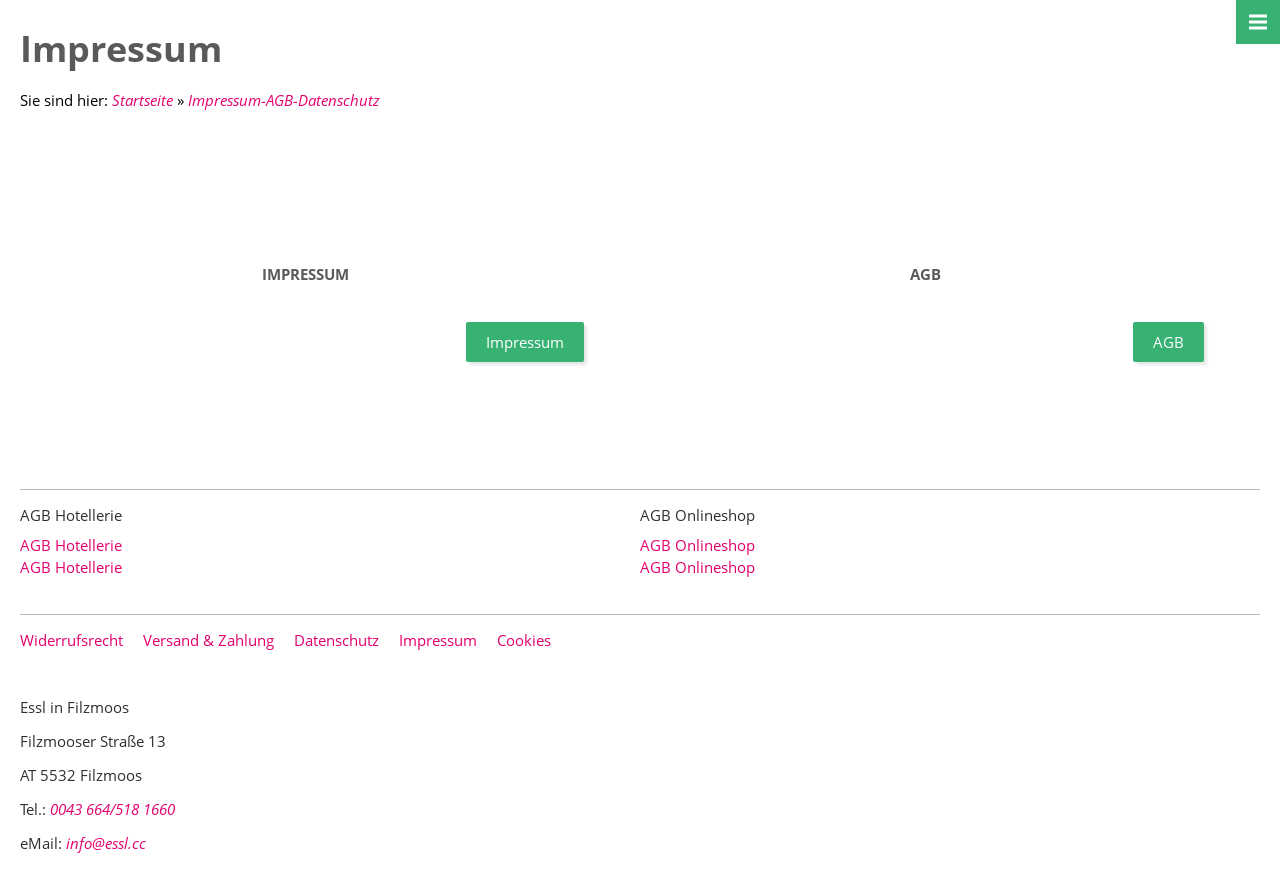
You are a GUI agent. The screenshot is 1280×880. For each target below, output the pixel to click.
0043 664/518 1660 (112, 809)
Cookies (524, 640)
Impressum (525, 342)
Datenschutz (336, 640)
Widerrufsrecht (71, 640)
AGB (1168, 342)
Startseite (142, 100)
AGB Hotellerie (71, 545)
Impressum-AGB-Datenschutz (284, 100)
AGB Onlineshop (697, 545)
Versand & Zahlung (208, 640)
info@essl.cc (106, 843)
